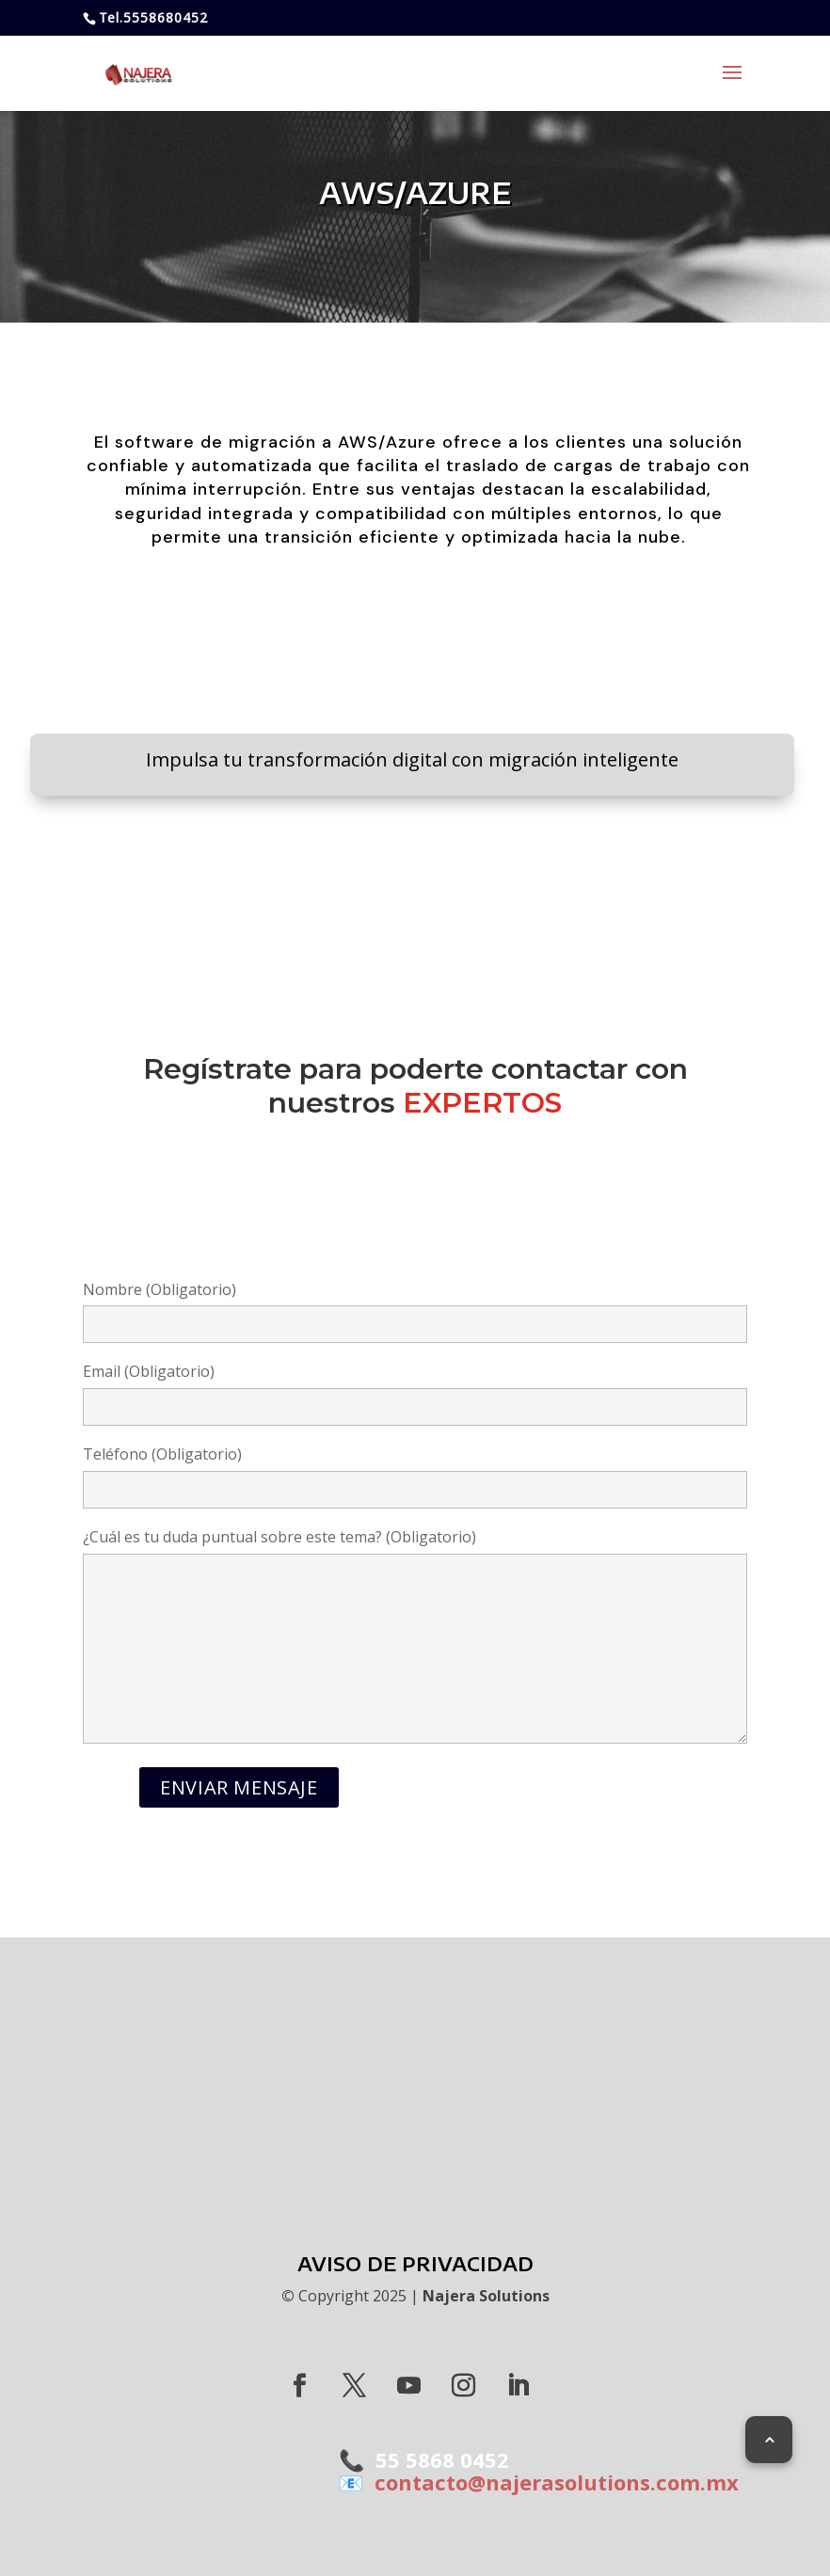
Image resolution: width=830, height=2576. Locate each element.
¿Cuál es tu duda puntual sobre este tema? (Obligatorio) (415, 1637)
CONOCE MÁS (415, 847)
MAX (415, 2059)
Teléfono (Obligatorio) (415, 1472)
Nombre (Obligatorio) (415, 1307)
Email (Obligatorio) (415, 1389)
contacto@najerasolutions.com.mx (551, 2482)
